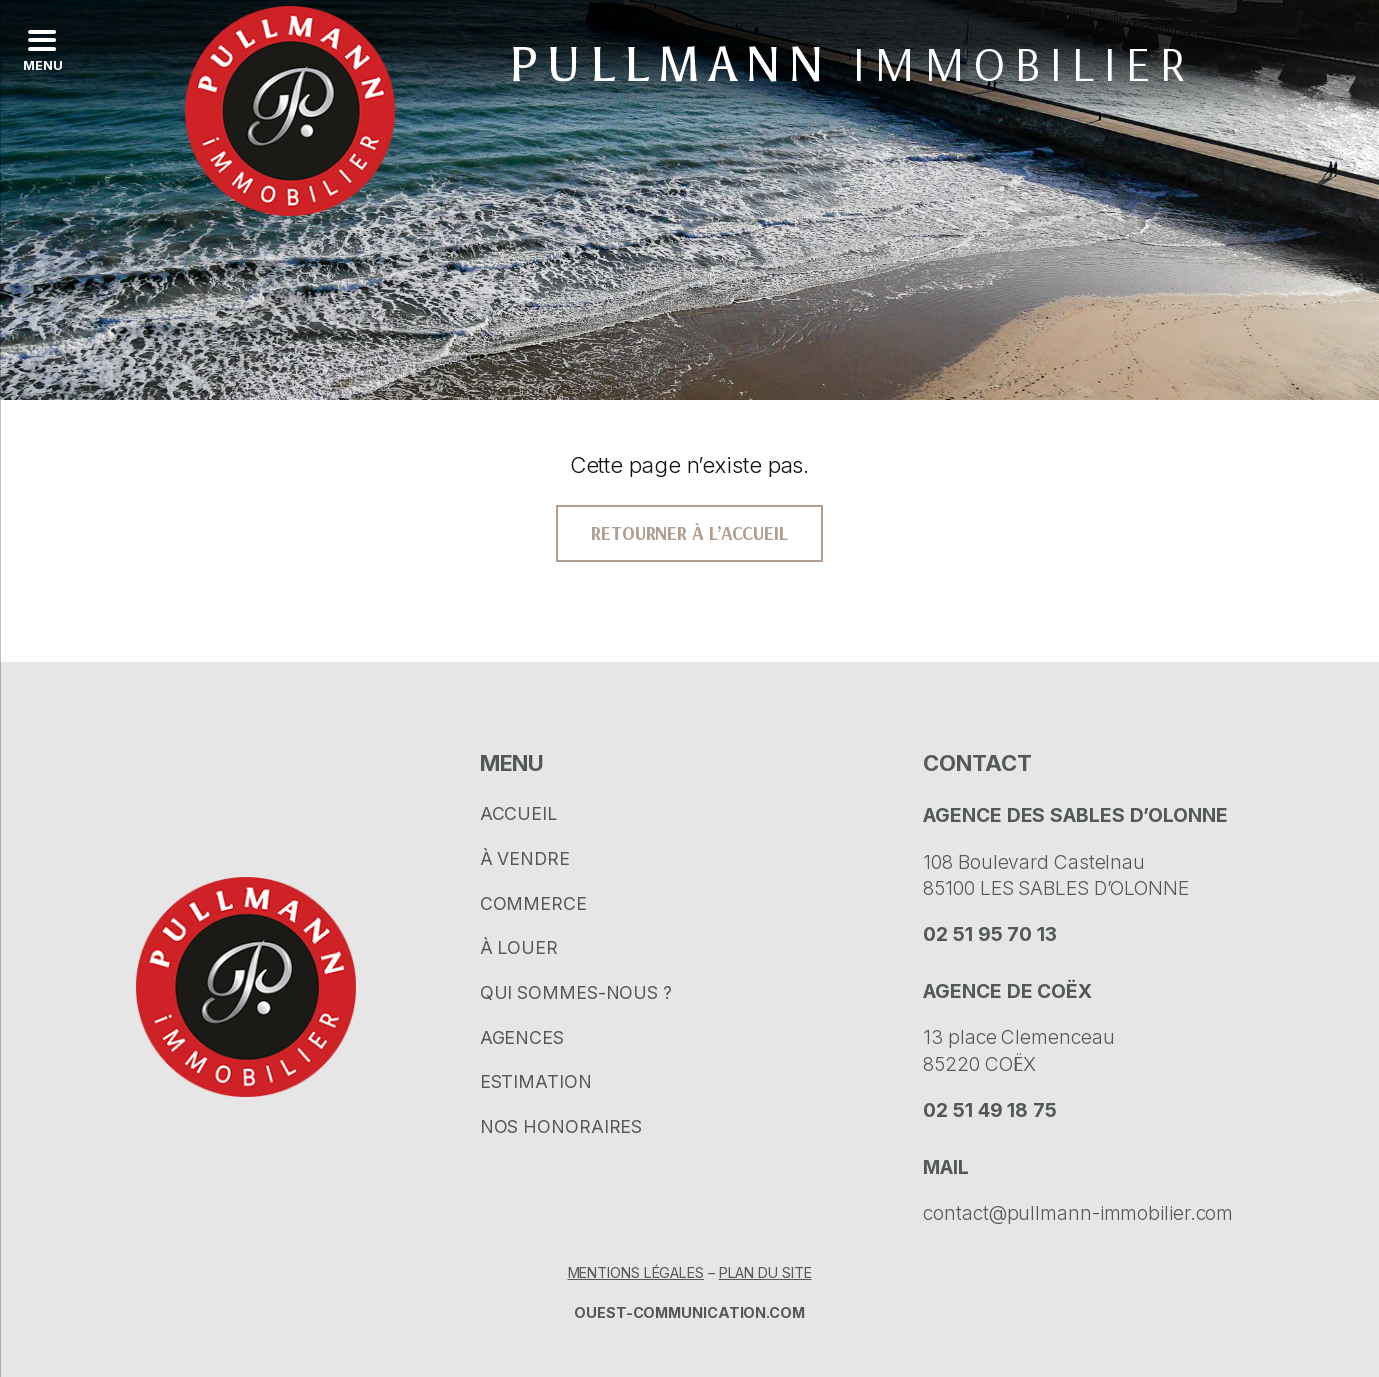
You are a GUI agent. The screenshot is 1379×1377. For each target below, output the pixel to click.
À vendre (525, 858)
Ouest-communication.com (689, 1312)
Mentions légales (636, 1272)
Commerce (533, 903)
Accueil (518, 813)
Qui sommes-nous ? (576, 992)
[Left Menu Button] (41, 50)
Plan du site (765, 1272)
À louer (519, 947)
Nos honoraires (561, 1126)
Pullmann (851, 64)
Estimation (536, 1081)
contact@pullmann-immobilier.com (1078, 1213)
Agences (522, 1037)
